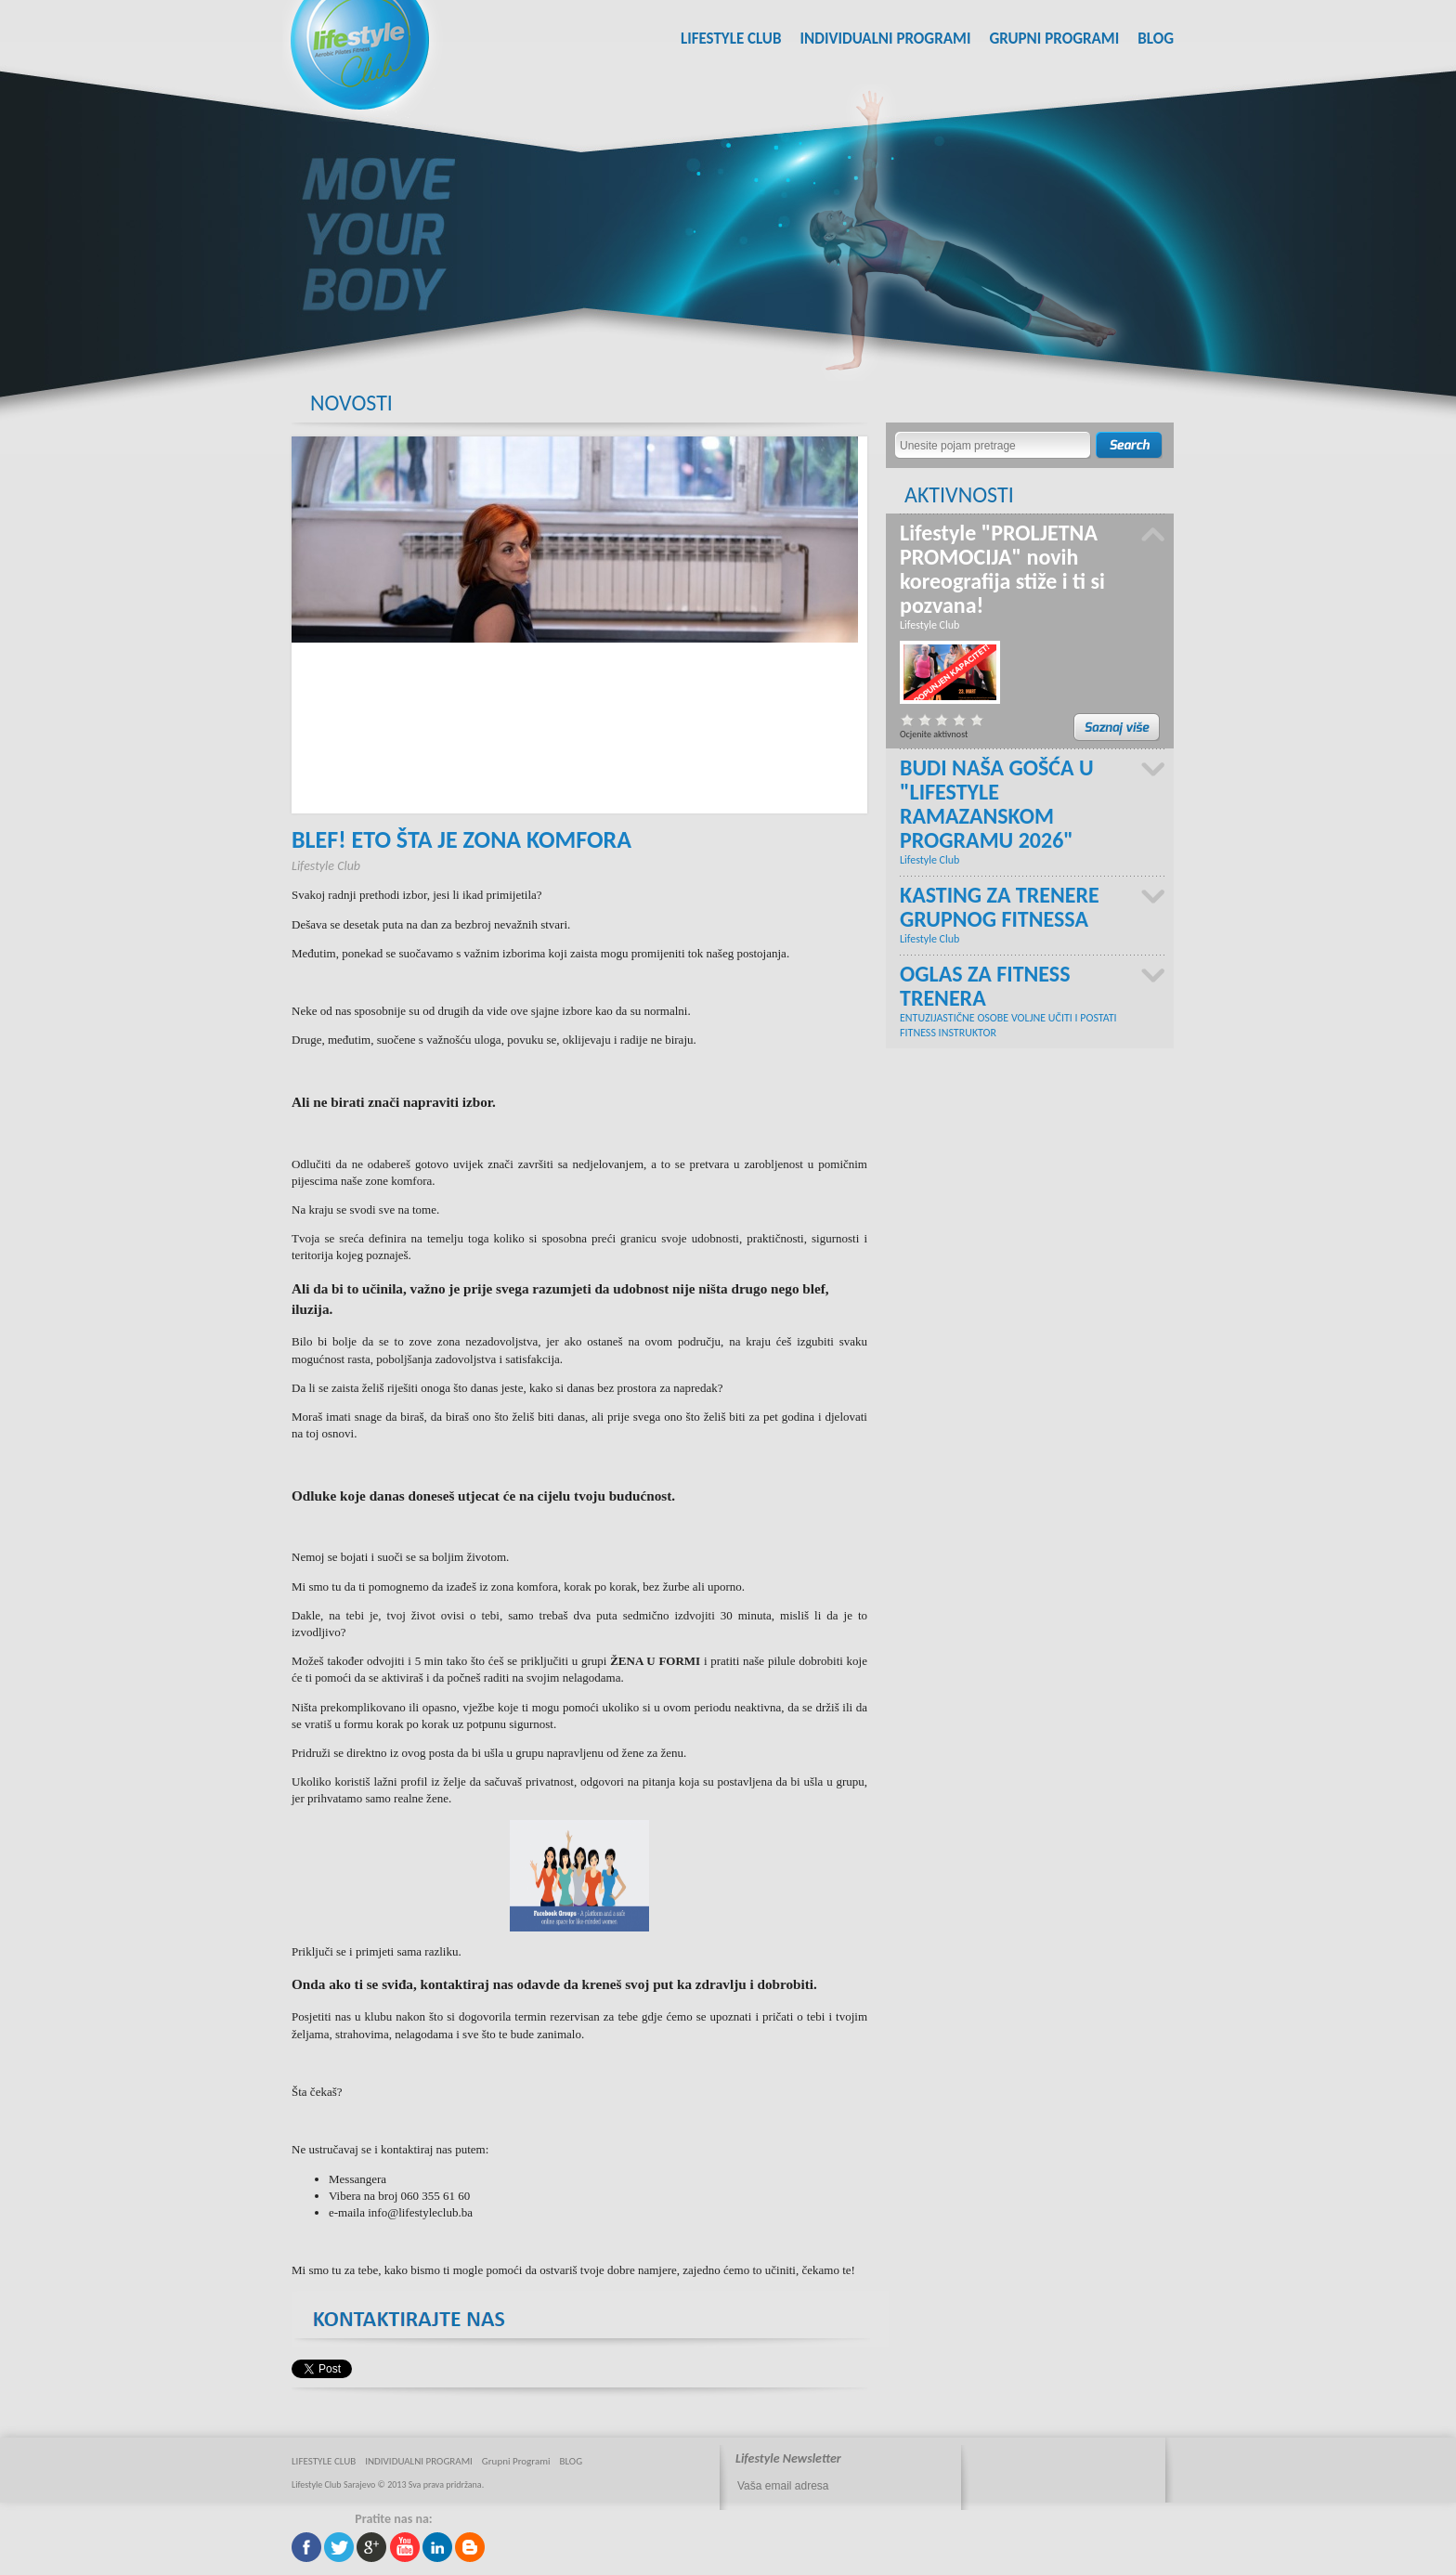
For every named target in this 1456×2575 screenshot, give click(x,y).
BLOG (1156, 38)
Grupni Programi (1054, 38)
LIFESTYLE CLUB (731, 38)
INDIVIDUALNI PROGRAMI (885, 38)
